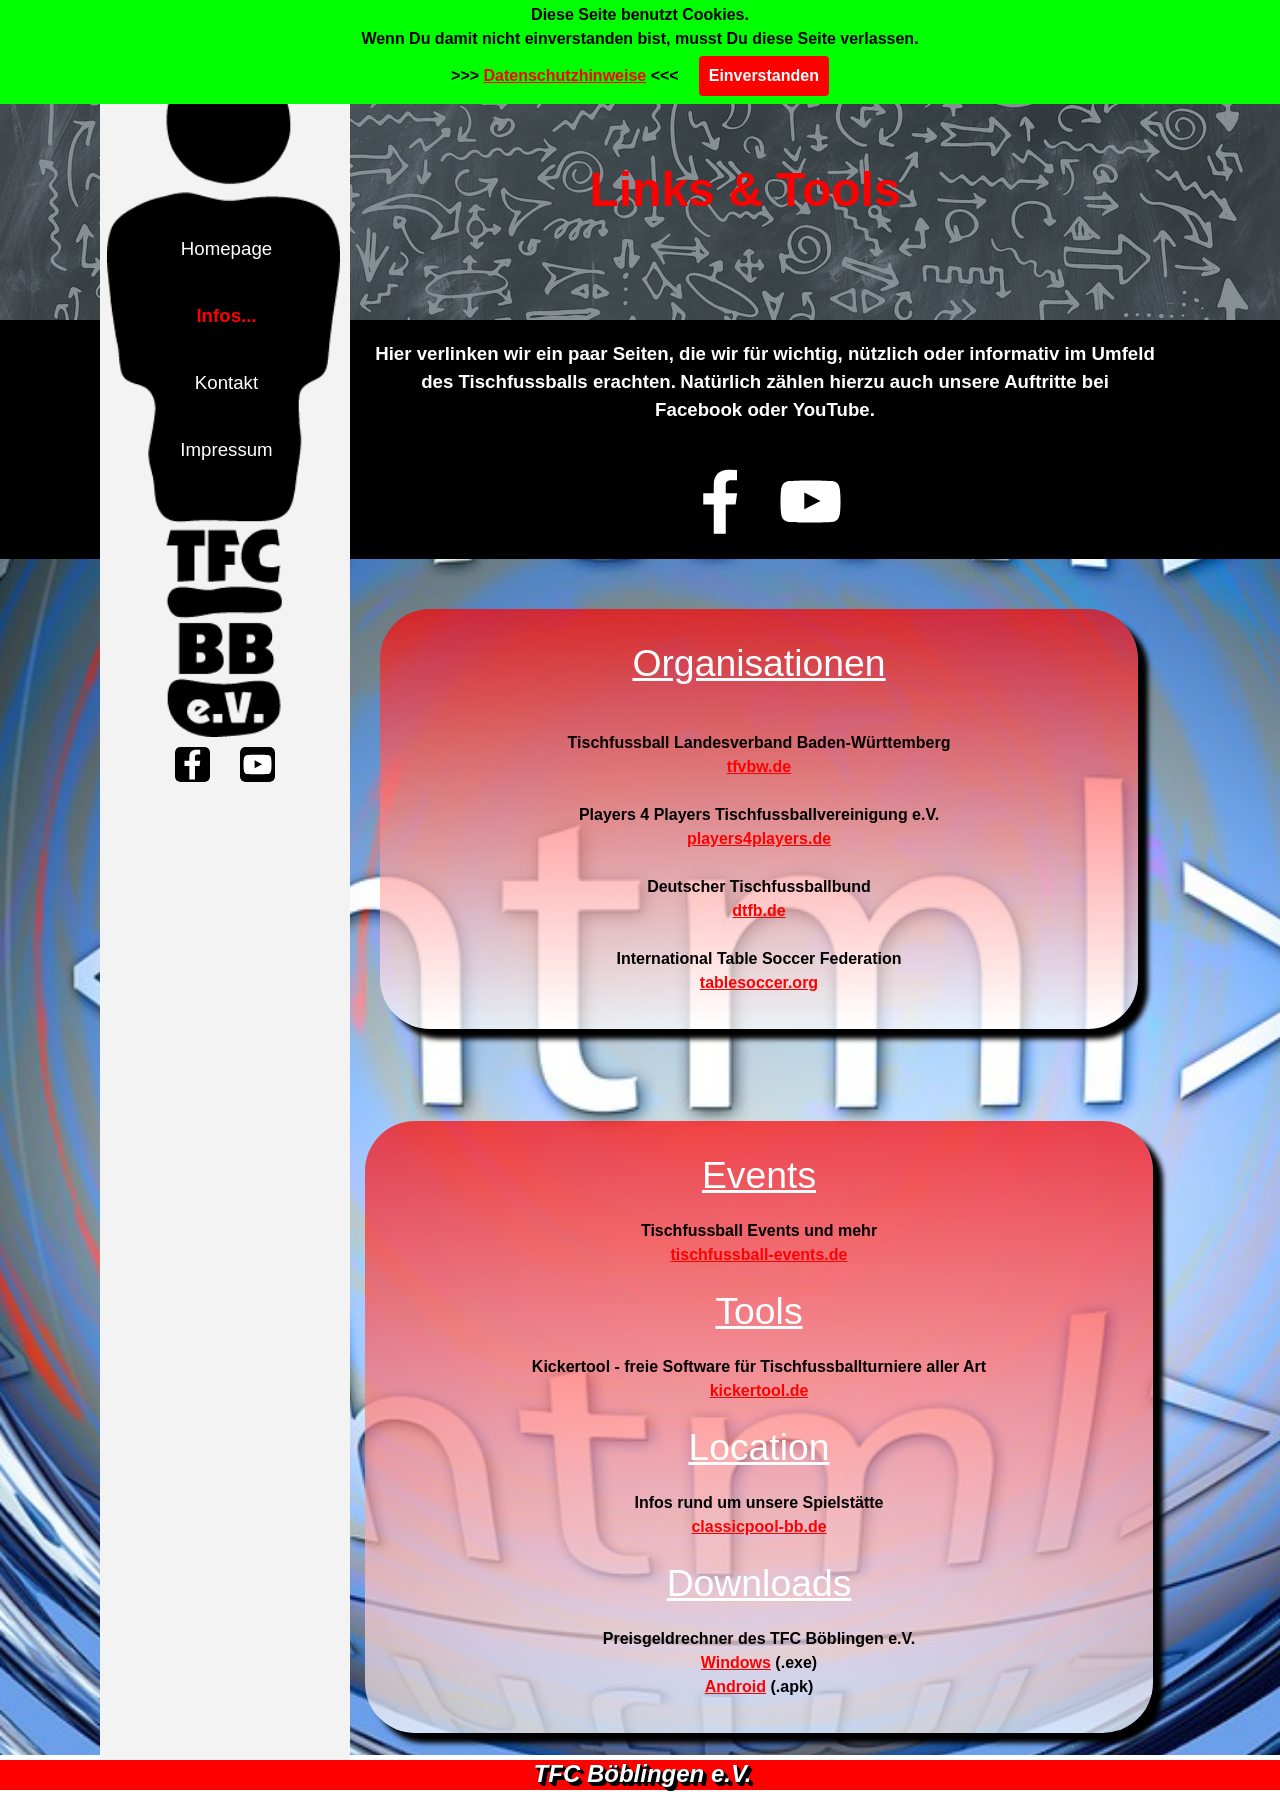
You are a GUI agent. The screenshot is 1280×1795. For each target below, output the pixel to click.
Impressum (226, 449)
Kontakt (226, 382)
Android (735, 1686)
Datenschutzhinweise (565, 75)
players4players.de (759, 838)
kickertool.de (759, 1390)
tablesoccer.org (759, 982)
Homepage (226, 248)
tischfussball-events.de (759, 1254)
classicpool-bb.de (758, 1526)
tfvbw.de (759, 766)
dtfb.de (758, 910)
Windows (736, 1662)
